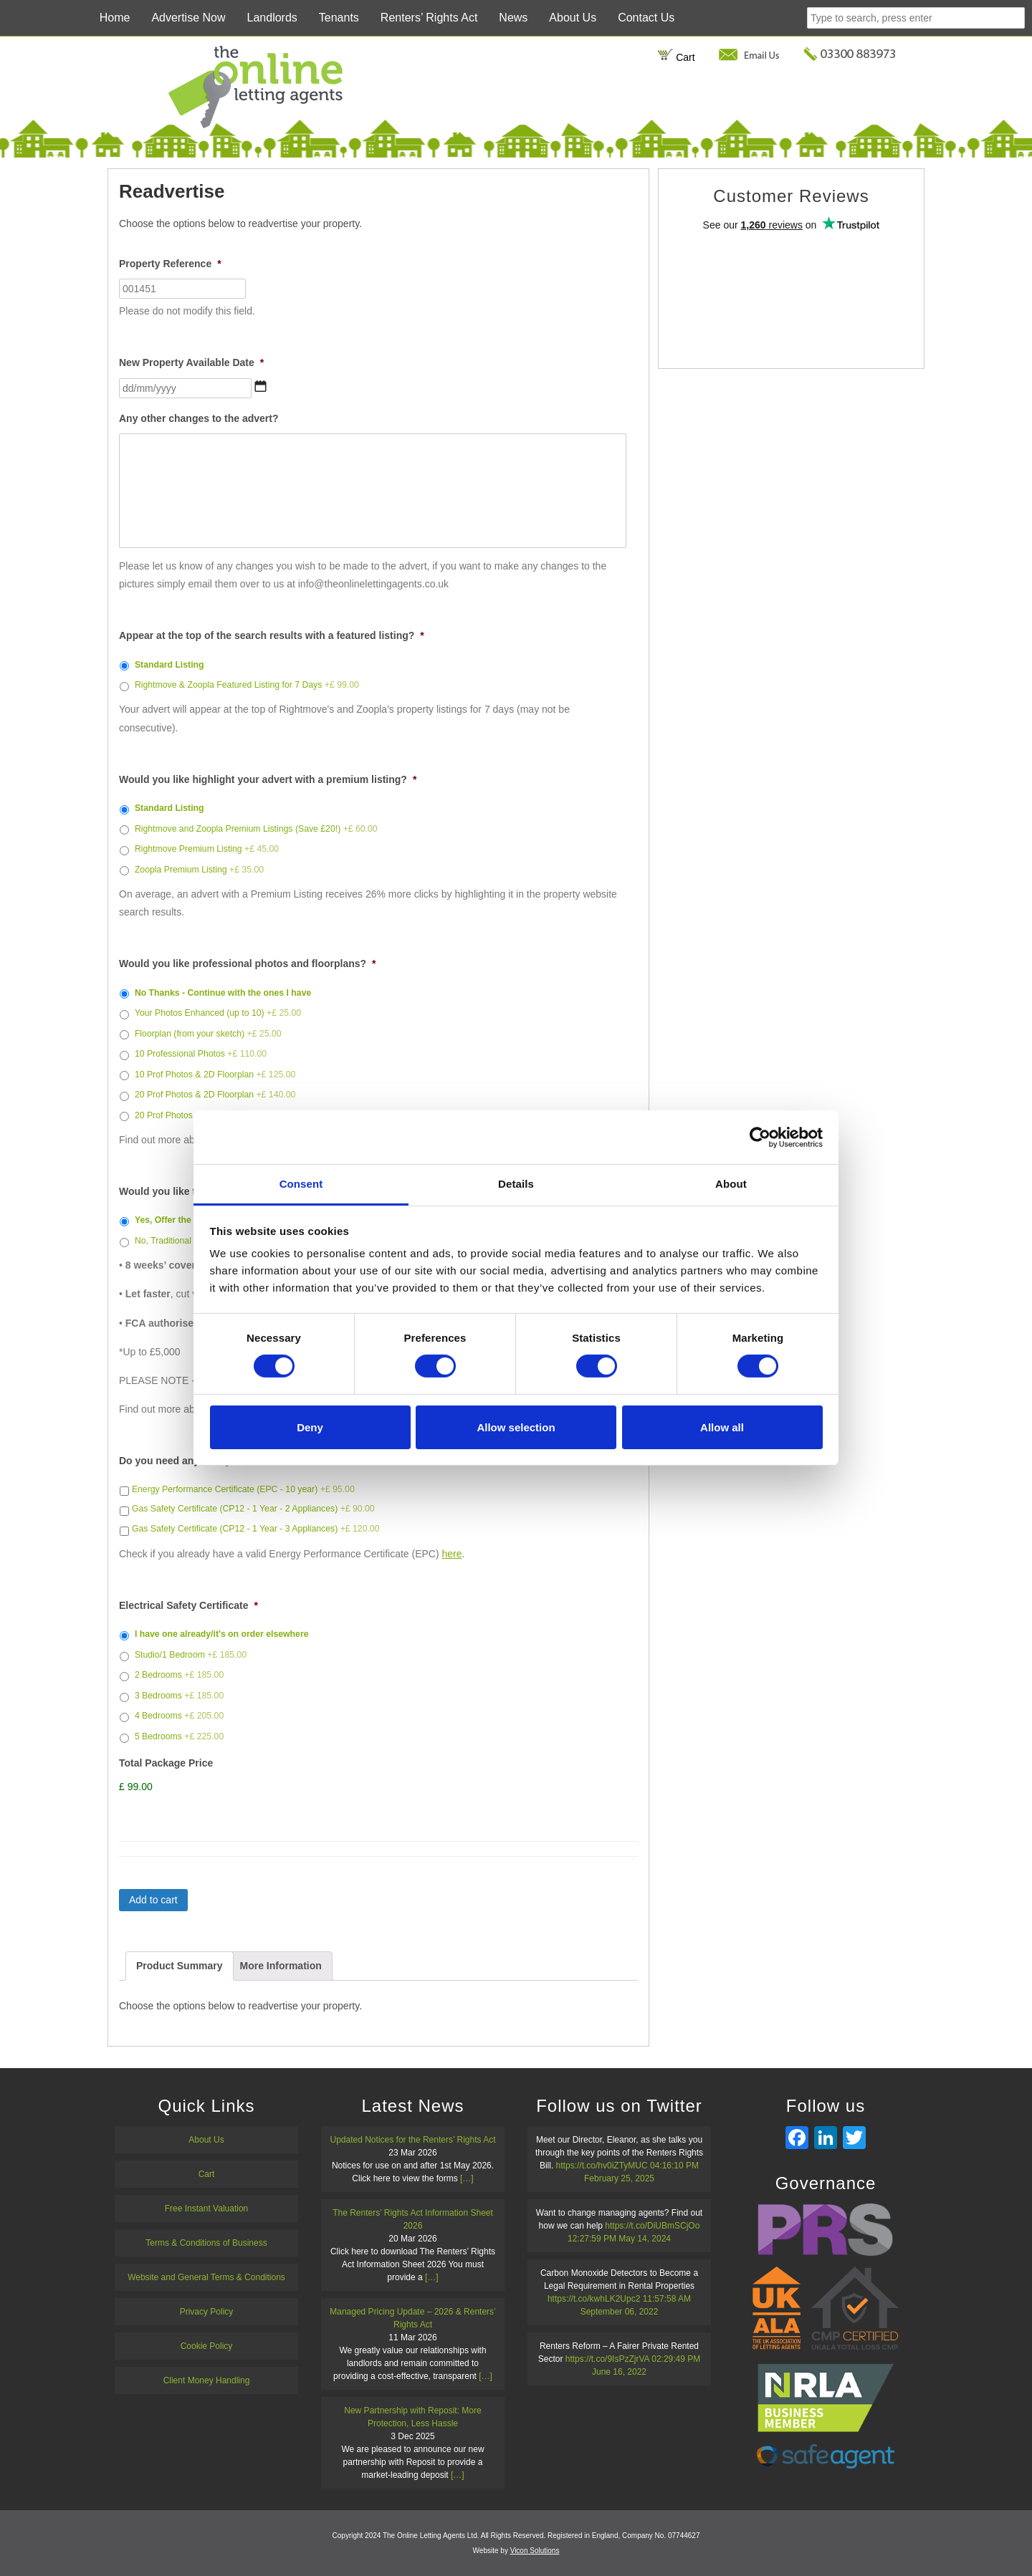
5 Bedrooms (179, 1736)
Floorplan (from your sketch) (208, 1034)
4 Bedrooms (179, 1716)
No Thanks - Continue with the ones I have (223, 993)
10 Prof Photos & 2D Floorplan (215, 1075)
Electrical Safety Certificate (188, 1605)
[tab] (179, 1966)
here (452, 1553)
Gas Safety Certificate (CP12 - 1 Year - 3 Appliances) (256, 1529)
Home (115, 17)
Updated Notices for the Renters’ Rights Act (413, 2140)
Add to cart (153, 1899)
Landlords (272, 17)
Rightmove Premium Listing (207, 849)
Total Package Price (166, 1763)
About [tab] (731, 1184)
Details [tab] (516, 1184)
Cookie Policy (207, 2346)
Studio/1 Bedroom (191, 1655)
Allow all (722, 1427)
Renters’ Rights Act (429, 17)
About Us (572, 17)
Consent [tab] (301, 1184)
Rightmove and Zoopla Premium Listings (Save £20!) (256, 829)
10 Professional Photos (201, 1054)
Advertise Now (188, 17)
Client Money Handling (206, 2380)
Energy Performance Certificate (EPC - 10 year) (243, 1489)
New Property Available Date (191, 362)
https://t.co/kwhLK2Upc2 (594, 2299)
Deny (310, 1427)
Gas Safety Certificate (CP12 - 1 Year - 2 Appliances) (253, 1509)
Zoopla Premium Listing (199, 870)
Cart (676, 57)
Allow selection (516, 1427)
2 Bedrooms (179, 1675)
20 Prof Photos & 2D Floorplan (215, 1095)
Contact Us (646, 17)
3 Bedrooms (179, 1696)
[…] (467, 2178)
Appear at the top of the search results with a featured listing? (271, 635)
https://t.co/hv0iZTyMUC (602, 2166)
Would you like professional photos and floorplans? (247, 963)
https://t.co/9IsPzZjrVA (607, 2359)
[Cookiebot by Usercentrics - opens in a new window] (760, 1137)
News (513, 17)
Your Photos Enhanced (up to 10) (218, 1013)
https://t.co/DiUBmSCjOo (652, 2226)
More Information (280, 1965)
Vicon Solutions (535, 2551)
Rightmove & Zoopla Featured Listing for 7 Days (247, 685)
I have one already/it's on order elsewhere (222, 1634)
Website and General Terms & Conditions (206, 2277)
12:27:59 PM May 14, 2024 (619, 2239)
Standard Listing (169, 665)
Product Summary (179, 1965)
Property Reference (170, 263)
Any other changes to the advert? (198, 418)
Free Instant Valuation (207, 2208)
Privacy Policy (207, 2312)
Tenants (339, 17)
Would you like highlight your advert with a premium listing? (267, 779)
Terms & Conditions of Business (206, 2243)
